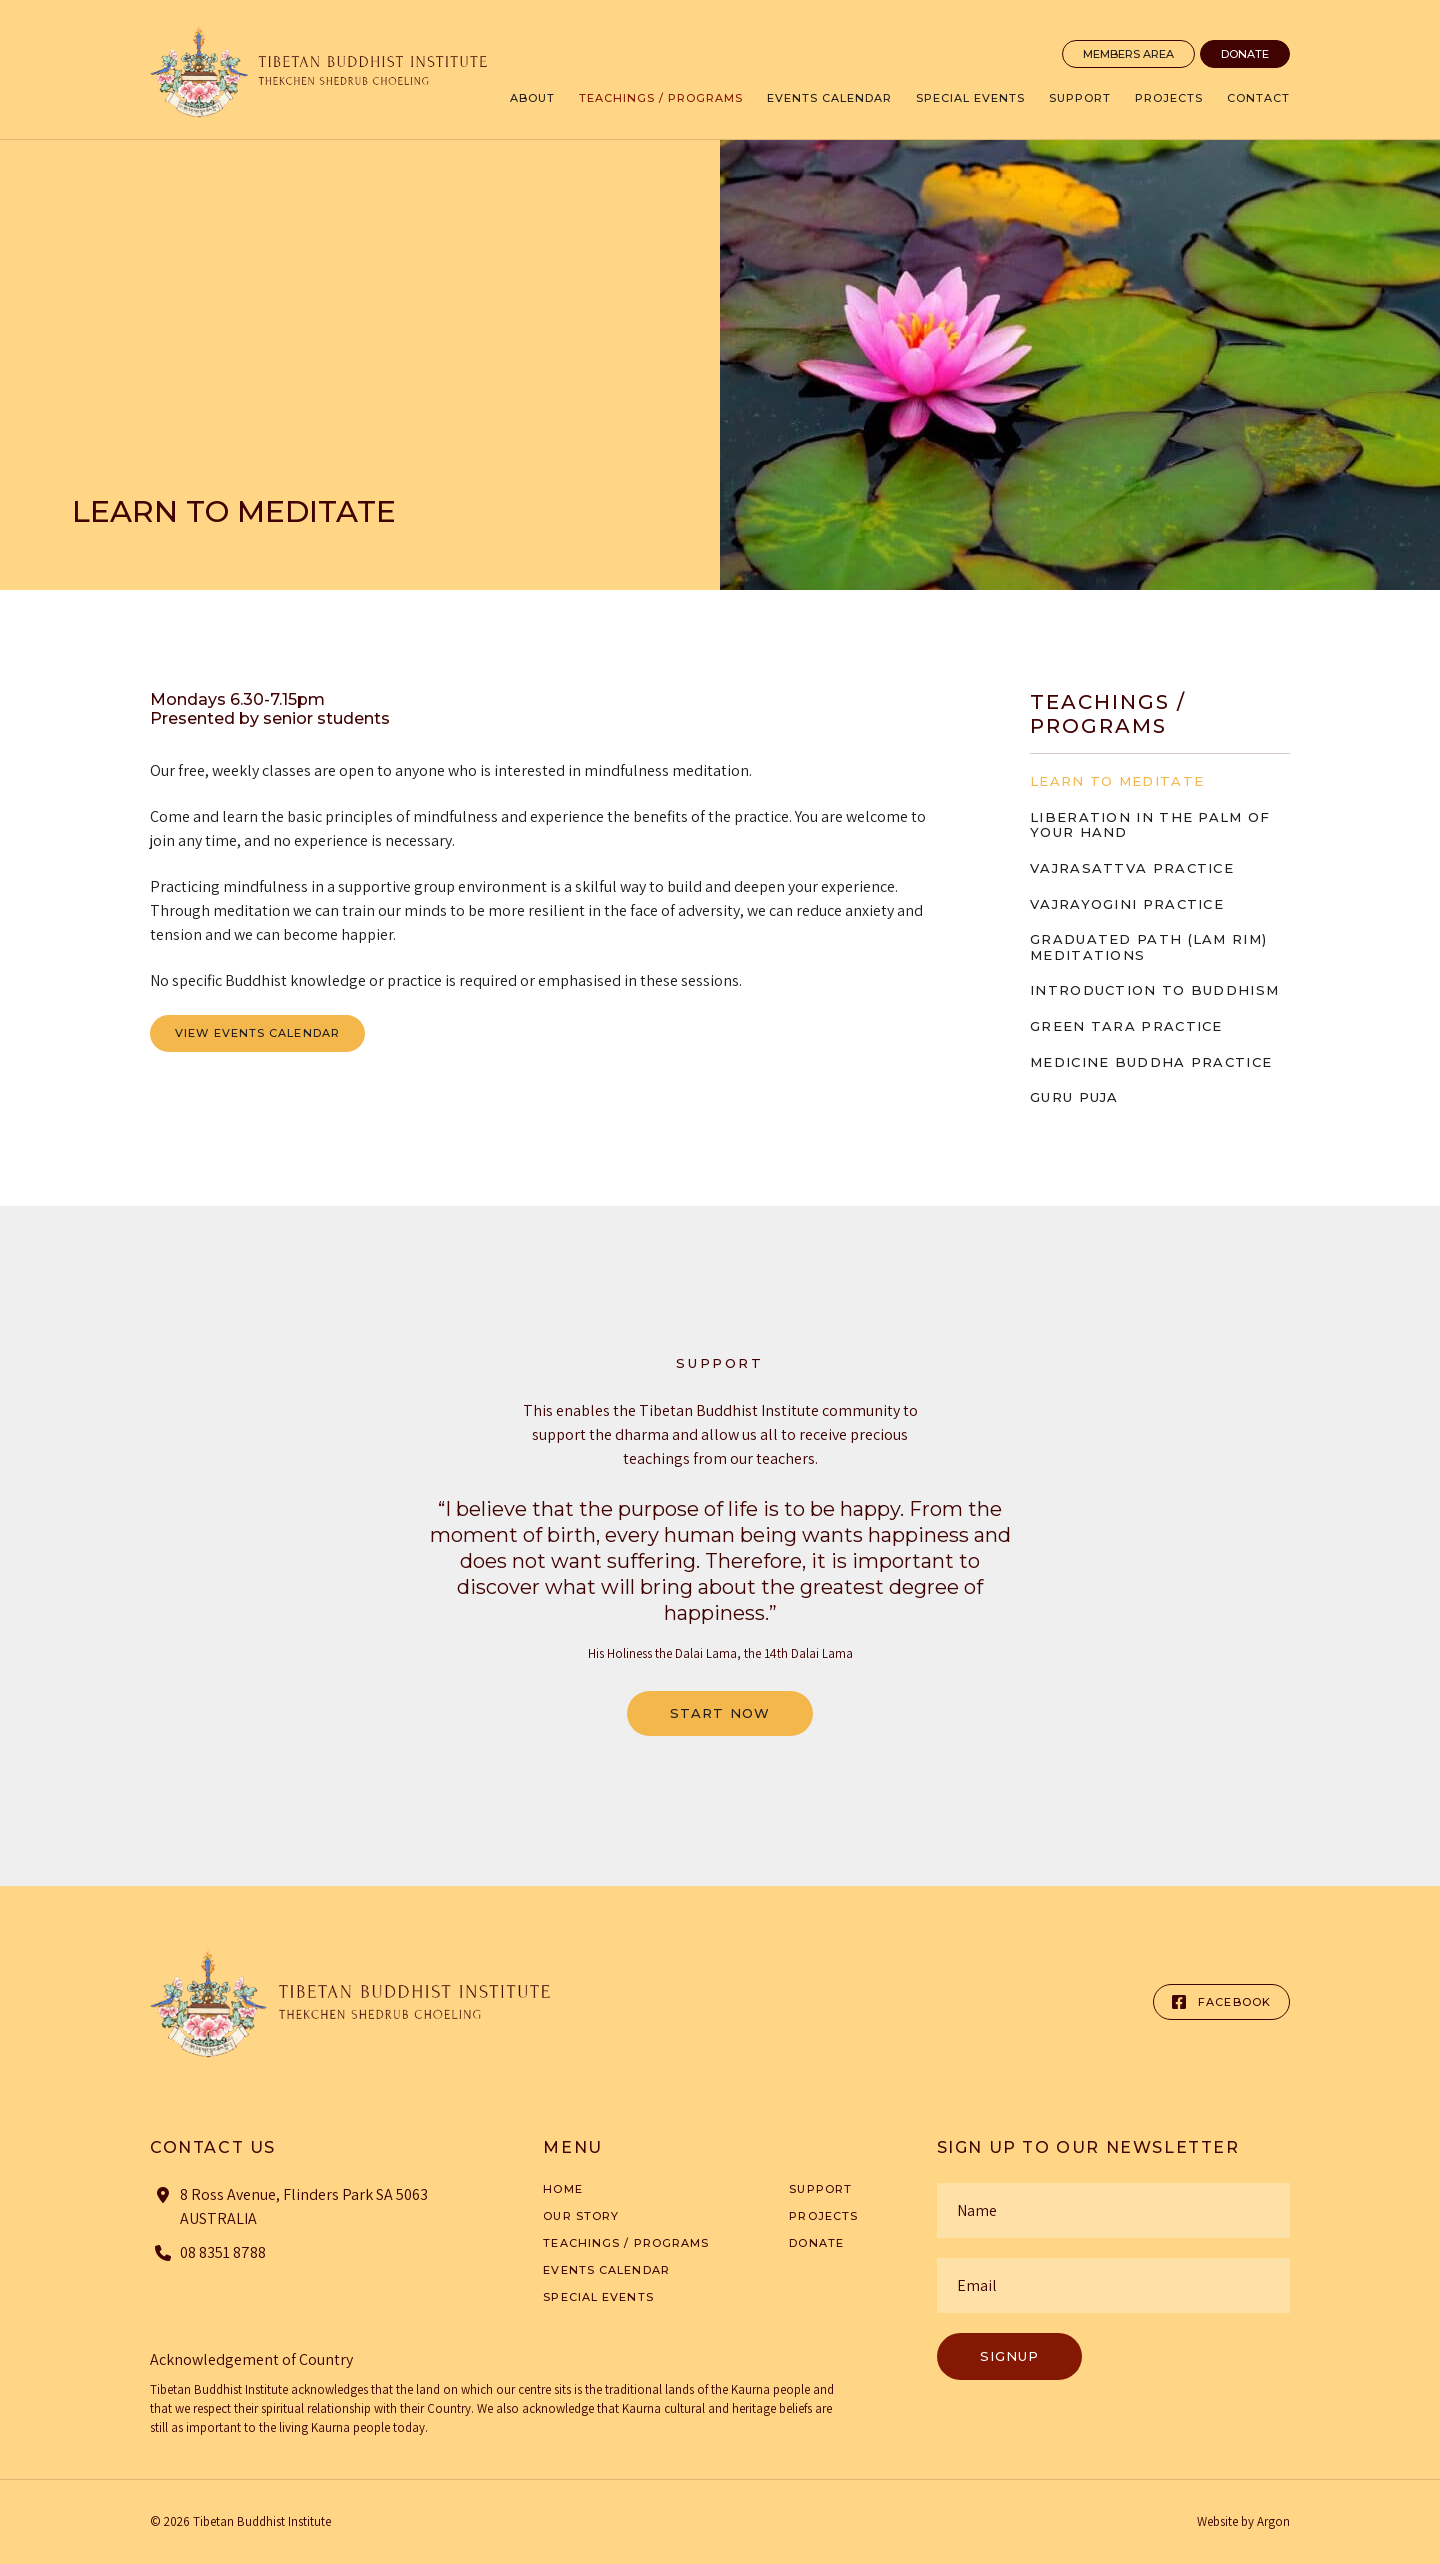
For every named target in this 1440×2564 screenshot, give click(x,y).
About (532, 98)
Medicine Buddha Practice (1151, 1062)
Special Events (970, 98)
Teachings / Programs (661, 98)
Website (1217, 2521)
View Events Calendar (257, 1033)
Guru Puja (1074, 1097)
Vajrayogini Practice (1127, 904)
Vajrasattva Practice (1132, 868)
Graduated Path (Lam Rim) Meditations (1148, 947)
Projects (1169, 98)
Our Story (581, 2216)
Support (1080, 98)
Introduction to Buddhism (1154, 990)
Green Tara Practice (1126, 1026)
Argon (1273, 2521)
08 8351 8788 (223, 2252)
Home (562, 2189)
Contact (1258, 98)
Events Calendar (829, 98)
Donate (1245, 54)
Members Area (1128, 54)
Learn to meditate (1117, 781)
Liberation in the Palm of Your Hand (1150, 825)
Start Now (720, 1713)
